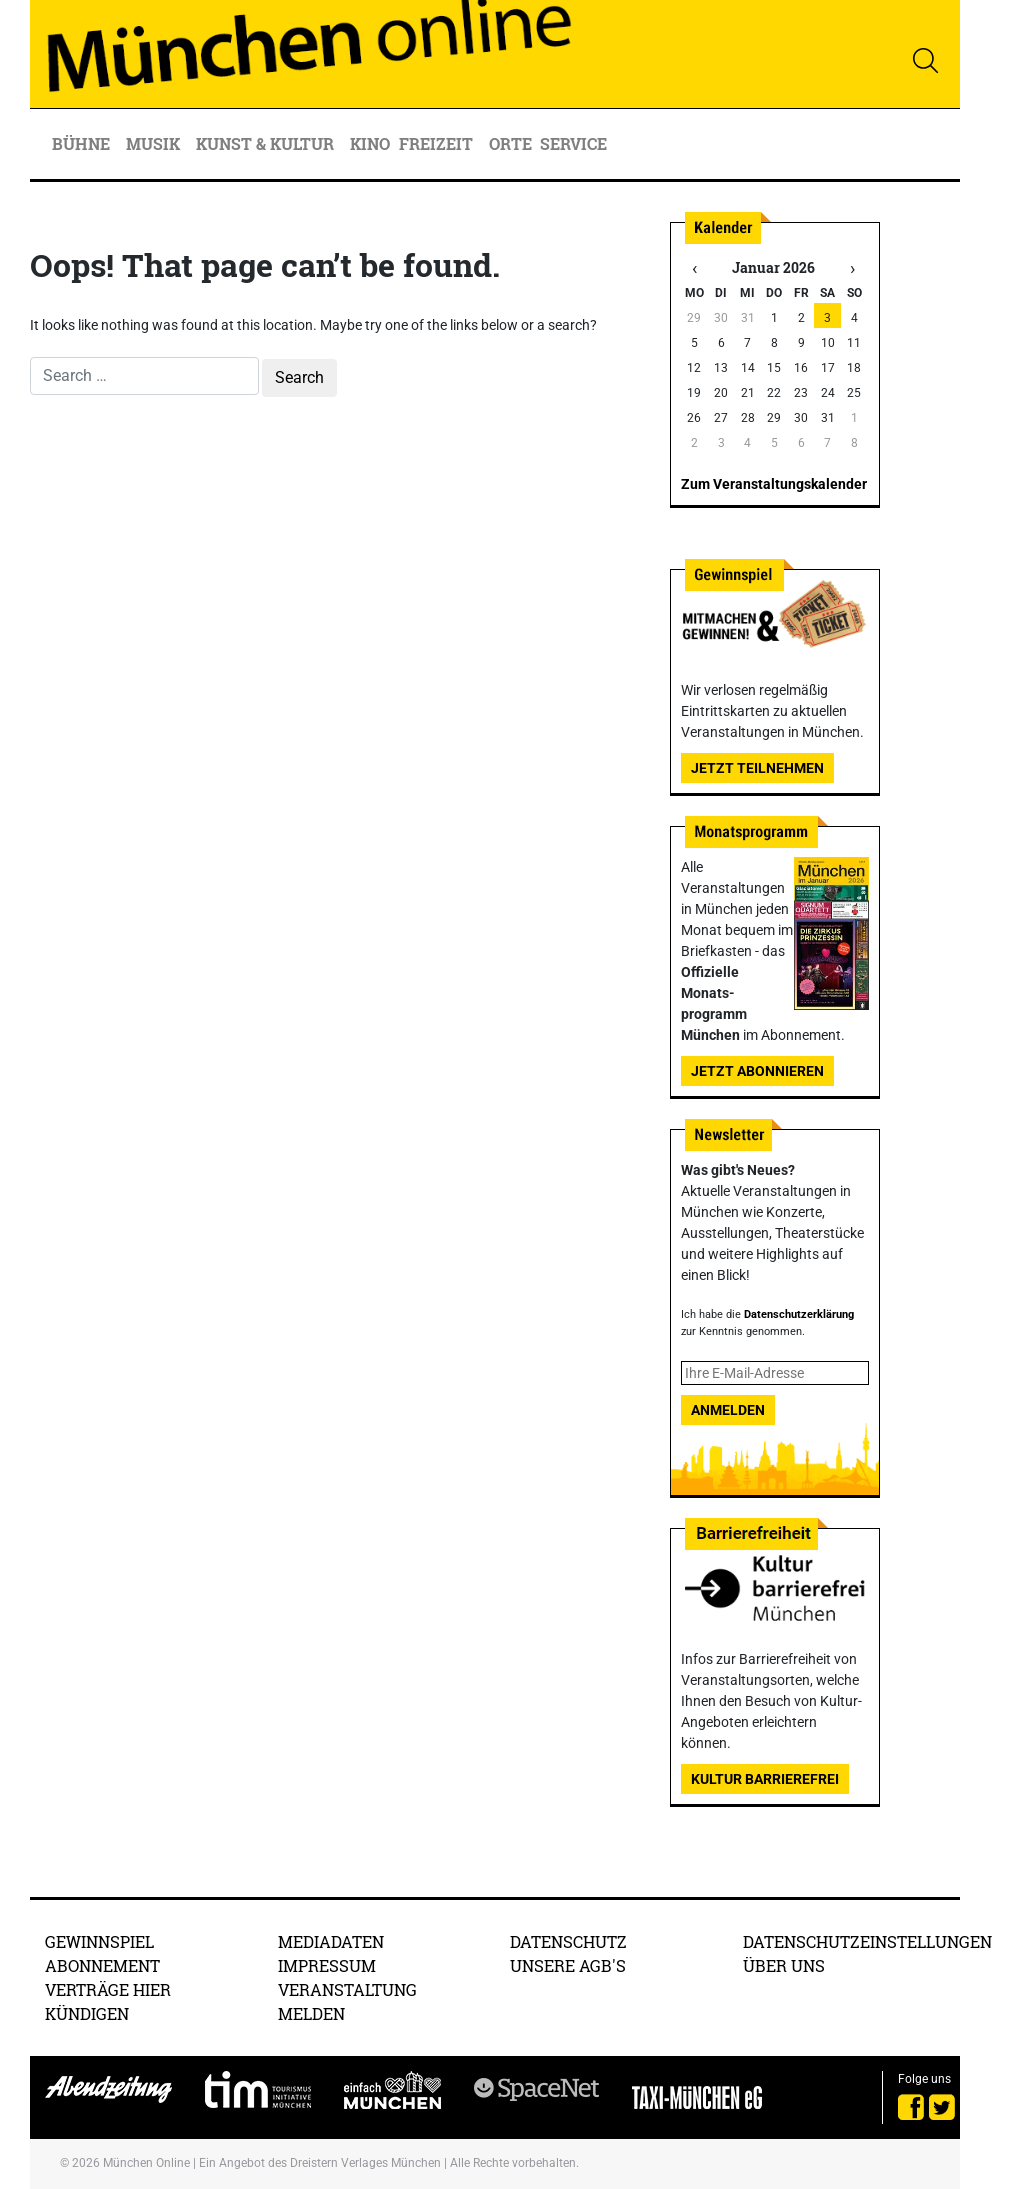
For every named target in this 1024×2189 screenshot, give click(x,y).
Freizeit (438, 143)
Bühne (83, 143)
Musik (155, 143)
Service (575, 143)
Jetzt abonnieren (757, 1071)
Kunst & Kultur (267, 143)
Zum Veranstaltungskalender (774, 484)
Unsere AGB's (568, 1965)
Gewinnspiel (99, 1941)
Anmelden (728, 1410)
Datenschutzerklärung (799, 1314)
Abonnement (102, 1965)
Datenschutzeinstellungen (867, 1941)
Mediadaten (331, 1941)
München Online (146, 2163)
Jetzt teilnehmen (757, 768)
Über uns (784, 1965)
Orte (510, 143)
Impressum (327, 1965)
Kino (370, 143)
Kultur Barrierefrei (765, 1779)
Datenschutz (568, 1941)
